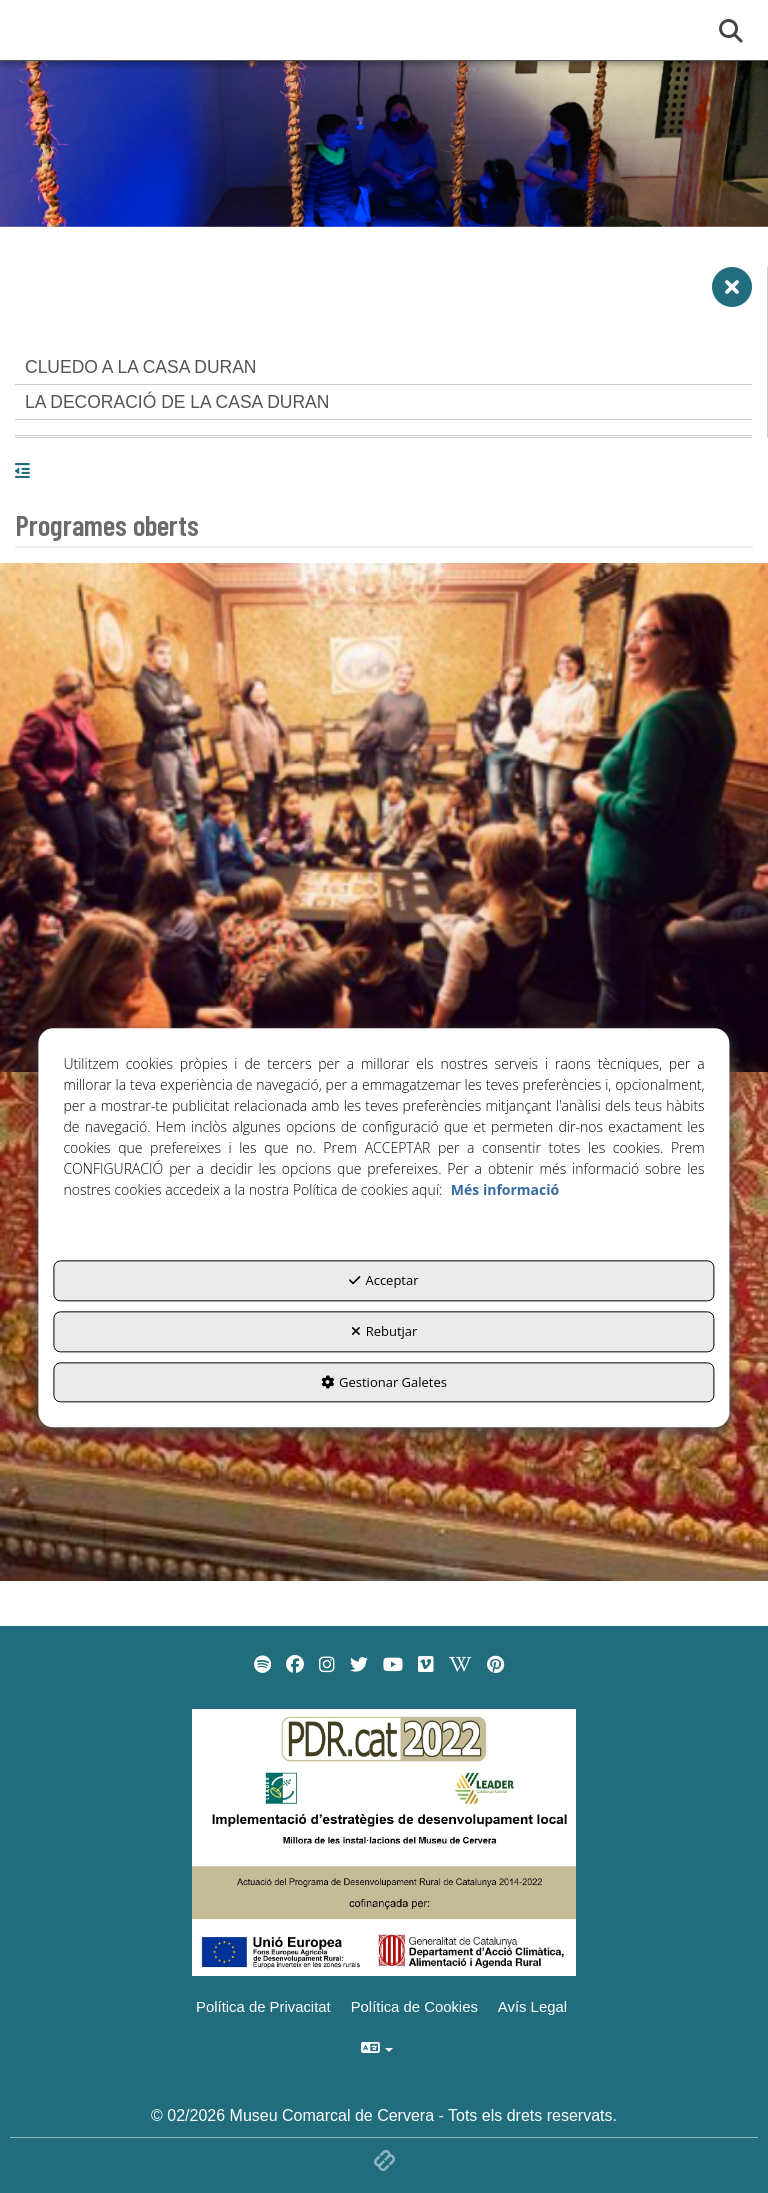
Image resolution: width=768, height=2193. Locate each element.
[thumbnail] (384, 817)
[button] (732, 295)
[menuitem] (262, 1665)
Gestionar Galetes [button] (384, 1382)
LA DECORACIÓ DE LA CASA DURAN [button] (177, 402)
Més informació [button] (505, 1190)
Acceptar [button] (383, 1281)
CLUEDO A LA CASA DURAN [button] (140, 367)
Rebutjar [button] (384, 1331)
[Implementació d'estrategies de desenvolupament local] (384, 1841)
